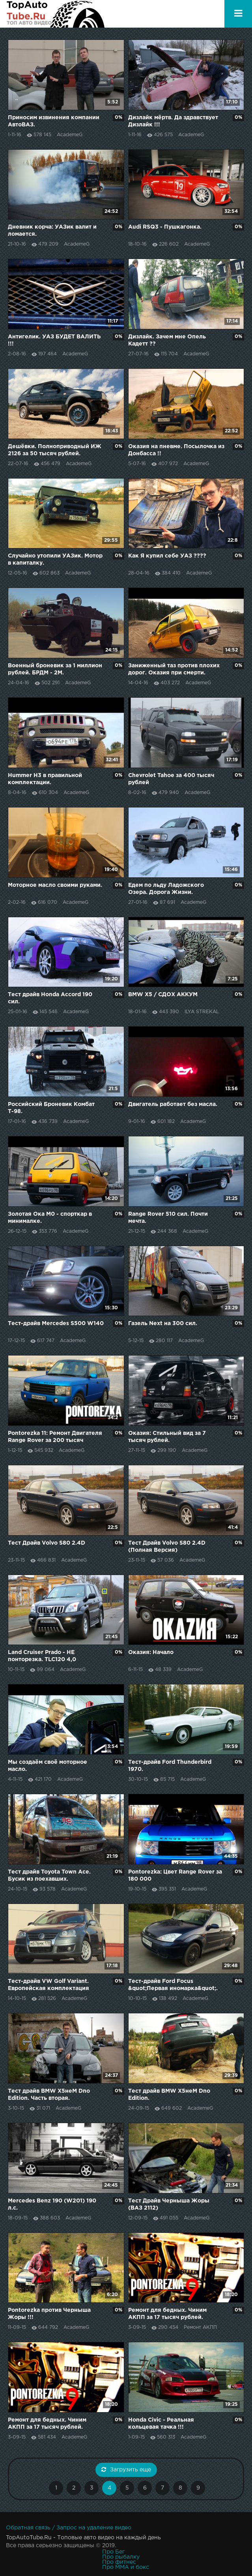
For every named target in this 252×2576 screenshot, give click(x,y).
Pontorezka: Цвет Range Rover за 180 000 (175, 1875)
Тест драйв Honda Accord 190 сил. (50, 998)
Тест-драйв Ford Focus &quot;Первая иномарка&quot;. (173, 1985)
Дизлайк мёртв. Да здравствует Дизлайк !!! (173, 121)
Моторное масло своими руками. (55, 885)
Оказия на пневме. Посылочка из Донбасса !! (176, 450)
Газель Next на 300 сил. (162, 1323)
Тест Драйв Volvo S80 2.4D (46, 1543)
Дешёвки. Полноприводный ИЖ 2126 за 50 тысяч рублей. (54, 450)
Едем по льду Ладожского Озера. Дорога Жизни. (166, 889)
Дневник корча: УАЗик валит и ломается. (52, 231)
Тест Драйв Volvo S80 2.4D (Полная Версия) (166, 1547)
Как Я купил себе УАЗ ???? (167, 556)
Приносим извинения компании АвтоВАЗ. (53, 121)
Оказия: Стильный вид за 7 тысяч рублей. (167, 1437)
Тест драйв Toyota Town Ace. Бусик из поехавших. (49, 1875)
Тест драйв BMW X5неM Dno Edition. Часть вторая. (49, 2095)
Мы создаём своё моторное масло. (47, 1766)
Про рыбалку (121, 2557)
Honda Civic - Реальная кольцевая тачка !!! (161, 2424)
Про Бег (113, 2552)
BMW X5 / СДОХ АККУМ (163, 994)
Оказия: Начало (151, 1652)
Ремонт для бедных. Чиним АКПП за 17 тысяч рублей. (167, 2314)
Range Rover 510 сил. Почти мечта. (168, 1218)
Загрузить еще (126, 2469)
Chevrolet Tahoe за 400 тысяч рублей (171, 779)
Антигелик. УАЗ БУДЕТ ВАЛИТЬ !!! (54, 340)
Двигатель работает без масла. (172, 1104)
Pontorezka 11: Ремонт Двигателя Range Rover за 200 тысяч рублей (55, 1437)
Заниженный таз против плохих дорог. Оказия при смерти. (174, 669)
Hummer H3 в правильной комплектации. (45, 779)
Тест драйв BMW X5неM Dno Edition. (169, 2095)
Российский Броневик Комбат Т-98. (51, 1108)
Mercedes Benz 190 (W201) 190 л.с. (52, 2204)
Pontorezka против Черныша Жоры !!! (49, 2314)
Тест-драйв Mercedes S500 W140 (56, 1323)
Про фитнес (119, 2562)
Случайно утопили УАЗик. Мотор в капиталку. (55, 559)
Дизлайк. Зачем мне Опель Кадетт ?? (167, 340)
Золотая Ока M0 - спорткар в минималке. (50, 1218)
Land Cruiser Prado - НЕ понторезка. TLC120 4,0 (42, 1656)
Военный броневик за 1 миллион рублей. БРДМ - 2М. (55, 669)
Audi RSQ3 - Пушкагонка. (165, 227)
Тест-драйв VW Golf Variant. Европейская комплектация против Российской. (48, 1985)
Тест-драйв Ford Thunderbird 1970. (169, 1766)
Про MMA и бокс (125, 2567)
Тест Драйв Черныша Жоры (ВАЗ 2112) (168, 2204)
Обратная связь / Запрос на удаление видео (68, 2527)
